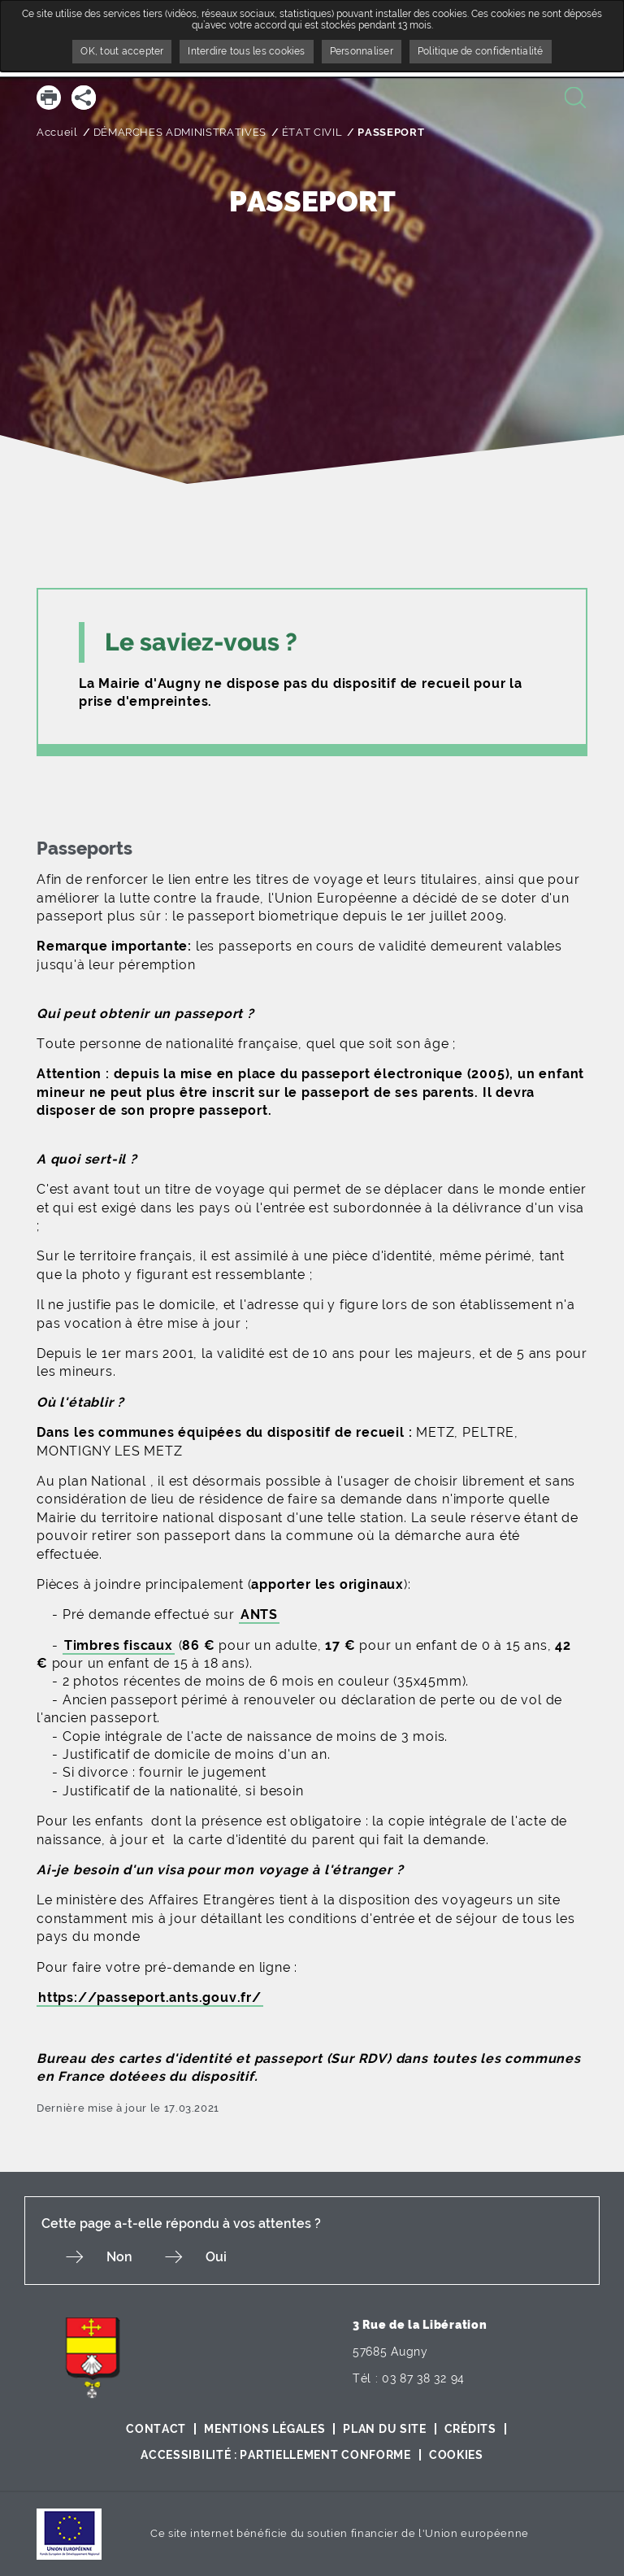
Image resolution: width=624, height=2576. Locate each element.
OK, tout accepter (121, 51)
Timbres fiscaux (118, 1645)
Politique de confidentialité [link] (481, 51)
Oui (216, 2257)
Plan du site (384, 2428)
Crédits (470, 2428)
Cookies (456, 2454)
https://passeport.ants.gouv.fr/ (150, 1997)
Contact (156, 2428)
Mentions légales (264, 2428)
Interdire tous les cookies (246, 51)
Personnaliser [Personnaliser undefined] (361, 51)
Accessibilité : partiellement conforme (276, 2454)
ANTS (259, 1614)
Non (119, 2257)
